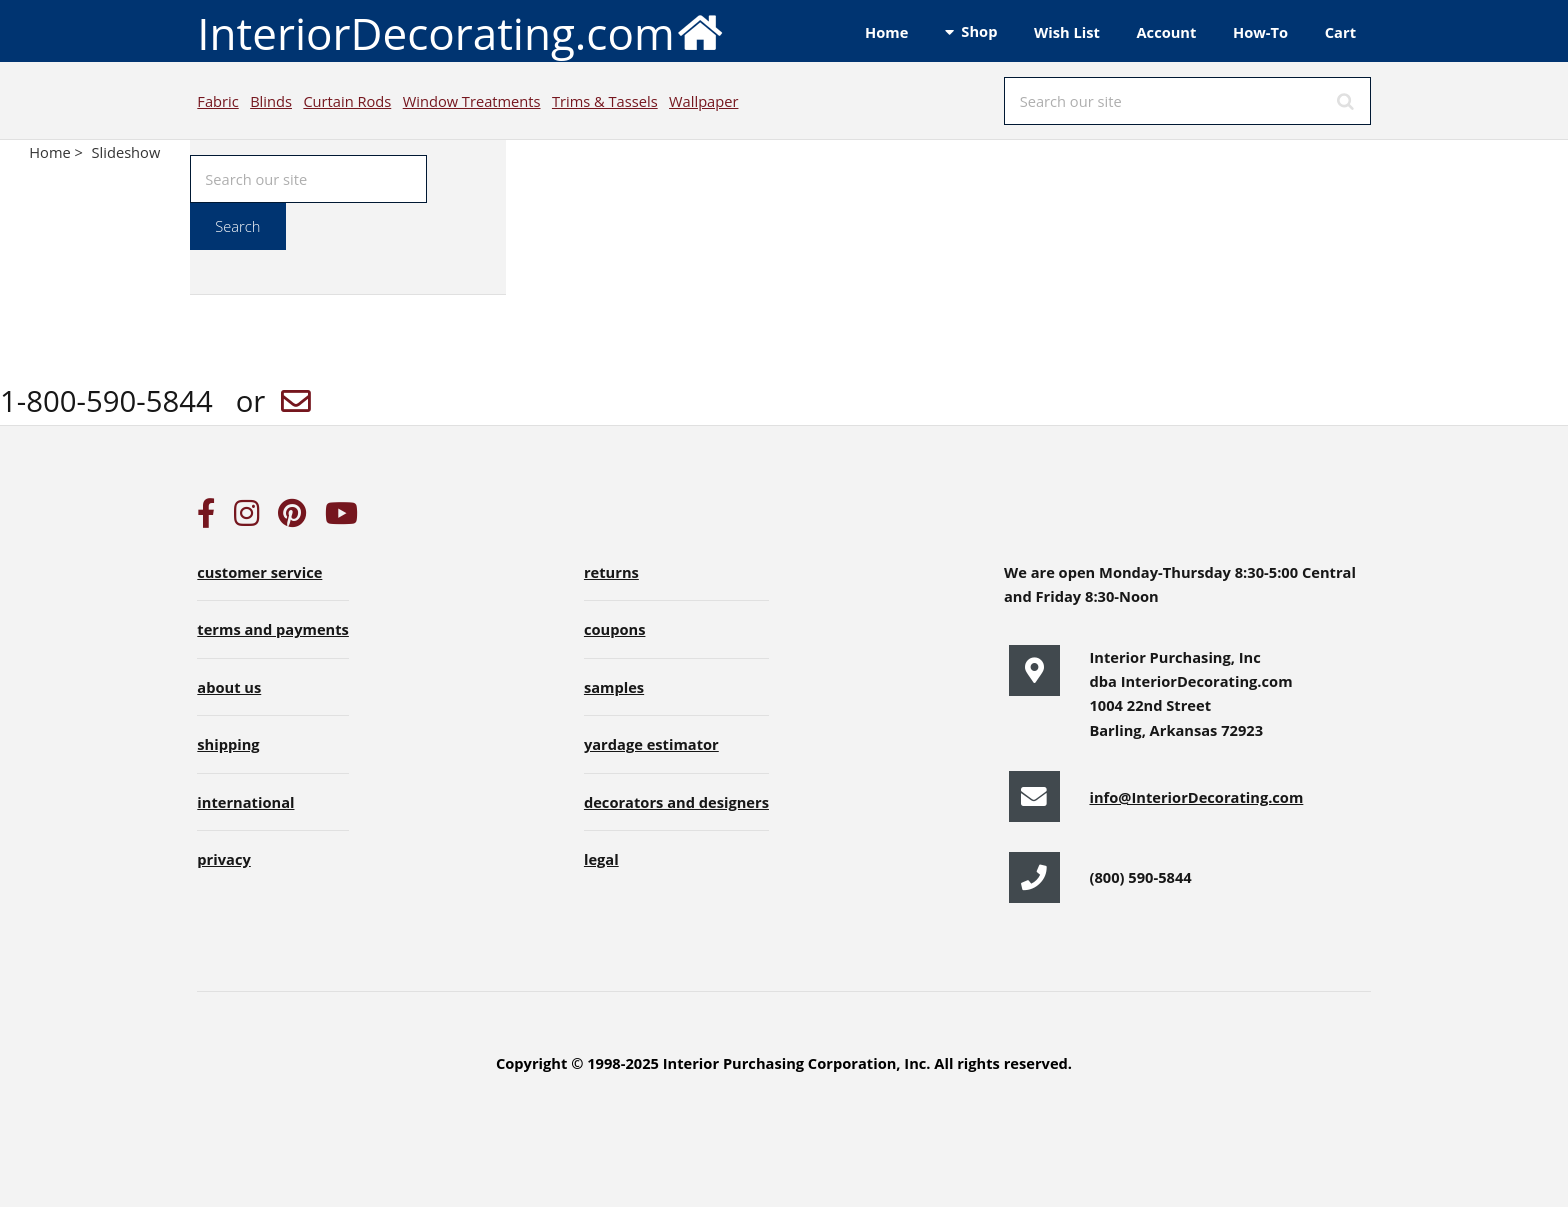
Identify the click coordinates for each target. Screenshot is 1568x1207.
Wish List (1067, 32)
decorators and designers (676, 802)
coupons (615, 629)
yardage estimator (651, 744)
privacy (223, 859)
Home (886, 32)
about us (229, 687)
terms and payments (273, 629)
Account (1166, 32)
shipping (228, 744)
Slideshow (126, 152)
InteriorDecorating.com (460, 31)
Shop (979, 31)
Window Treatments (472, 101)
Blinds (271, 101)
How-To (1260, 32)
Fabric (217, 101)
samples (614, 687)
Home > (57, 152)
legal (601, 859)
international (245, 802)
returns (611, 572)
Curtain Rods (347, 101)
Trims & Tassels (605, 101)
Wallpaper (703, 101)
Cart (1340, 32)
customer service (259, 572)
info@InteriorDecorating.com (1196, 797)
